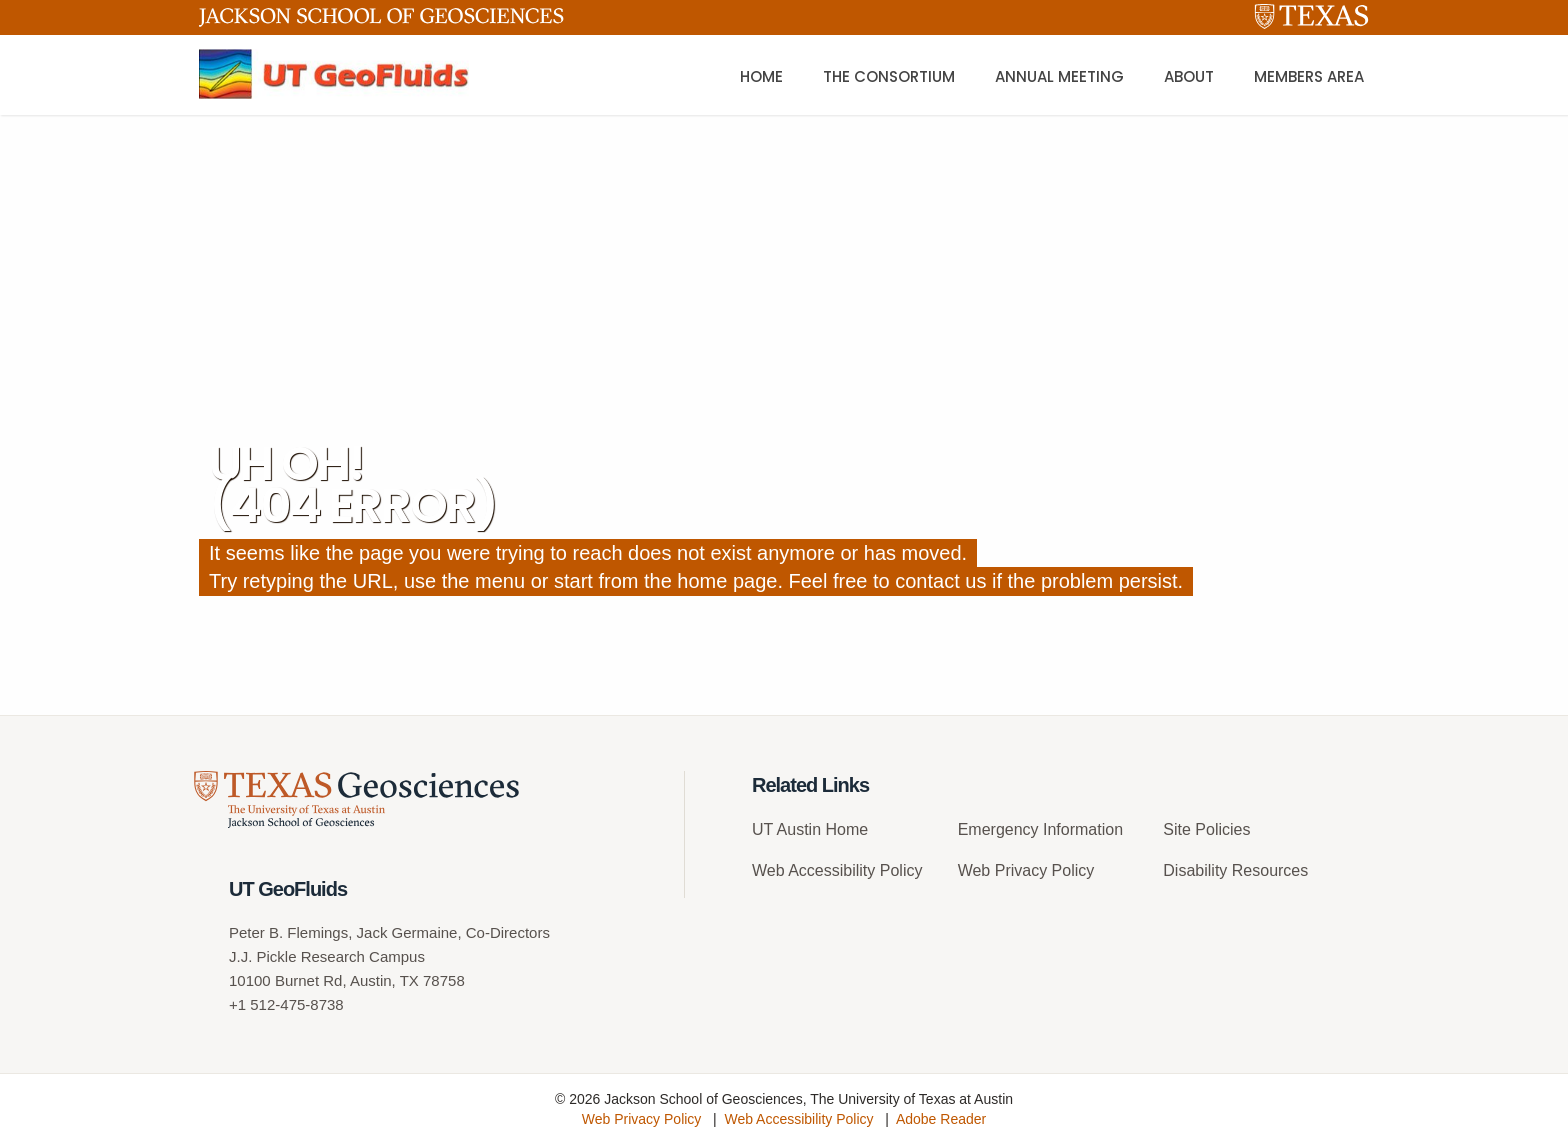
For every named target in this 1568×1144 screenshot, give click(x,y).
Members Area (1309, 76)
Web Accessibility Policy (837, 870)
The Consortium (889, 76)
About (1189, 76)
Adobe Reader (941, 1119)
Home (761, 76)
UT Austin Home (810, 829)
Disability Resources (1235, 870)
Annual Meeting (1059, 76)
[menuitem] (848, 837)
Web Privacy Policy (1026, 870)
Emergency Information (1040, 829)
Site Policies (1206, 829)
